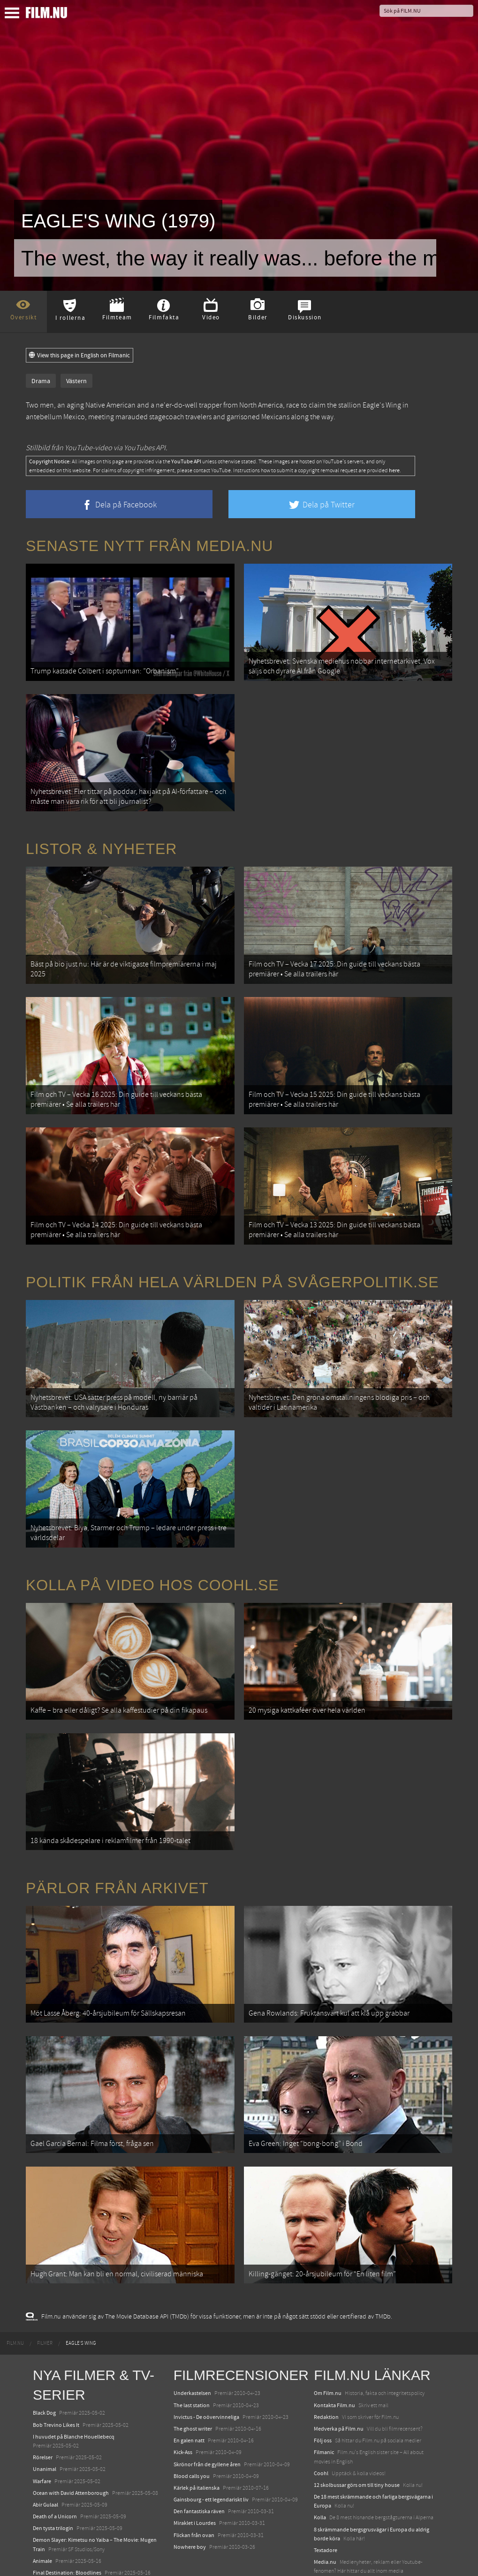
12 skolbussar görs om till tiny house (357, 2414)
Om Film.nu (327, 2323)
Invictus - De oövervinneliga (206, 2346)
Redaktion (326, 2346)
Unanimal (44, 2399)
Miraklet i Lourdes (195, 2453)
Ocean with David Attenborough (71, 2422)
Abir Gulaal (45, 2434)
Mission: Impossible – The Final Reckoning (82, 2526)
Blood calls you (192, 2405)
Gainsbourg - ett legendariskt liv (211, 2429)
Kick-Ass (183, 2382)
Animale (42, 2490)
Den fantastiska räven (199, 2441)
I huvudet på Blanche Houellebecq (73, 2366)
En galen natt (189, 2370)
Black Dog (44, 2343)
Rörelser (43, 2387)
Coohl (321, 2403)
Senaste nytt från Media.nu (149, 545)
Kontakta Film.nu (334, 2335)
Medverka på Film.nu (339, 2358)
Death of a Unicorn (55, 2446)
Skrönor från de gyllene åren (207, 2394)
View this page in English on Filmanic (79, 355)
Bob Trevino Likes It (56, 2354)
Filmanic (324, 2382)
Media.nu (325, 2492)
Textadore (325, 2480)
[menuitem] (15, 2273)
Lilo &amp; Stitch (53, 2547)
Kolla (320, 2447)
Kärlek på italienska (197, 2417)
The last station (192, 2335)
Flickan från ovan (194, 2465)
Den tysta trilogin (53, 2458)
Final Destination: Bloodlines (67, 2502)
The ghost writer (193, 2358)
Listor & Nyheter (101, 837)
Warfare (42, 2411)
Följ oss (323, 2370)
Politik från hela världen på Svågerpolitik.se (232, 1253)
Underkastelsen (192, 2323)
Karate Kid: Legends (56, 2558)
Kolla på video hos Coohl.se (152, 1544)
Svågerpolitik (329, 2512)
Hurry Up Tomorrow (56, 2514)
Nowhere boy (190, 2476)
